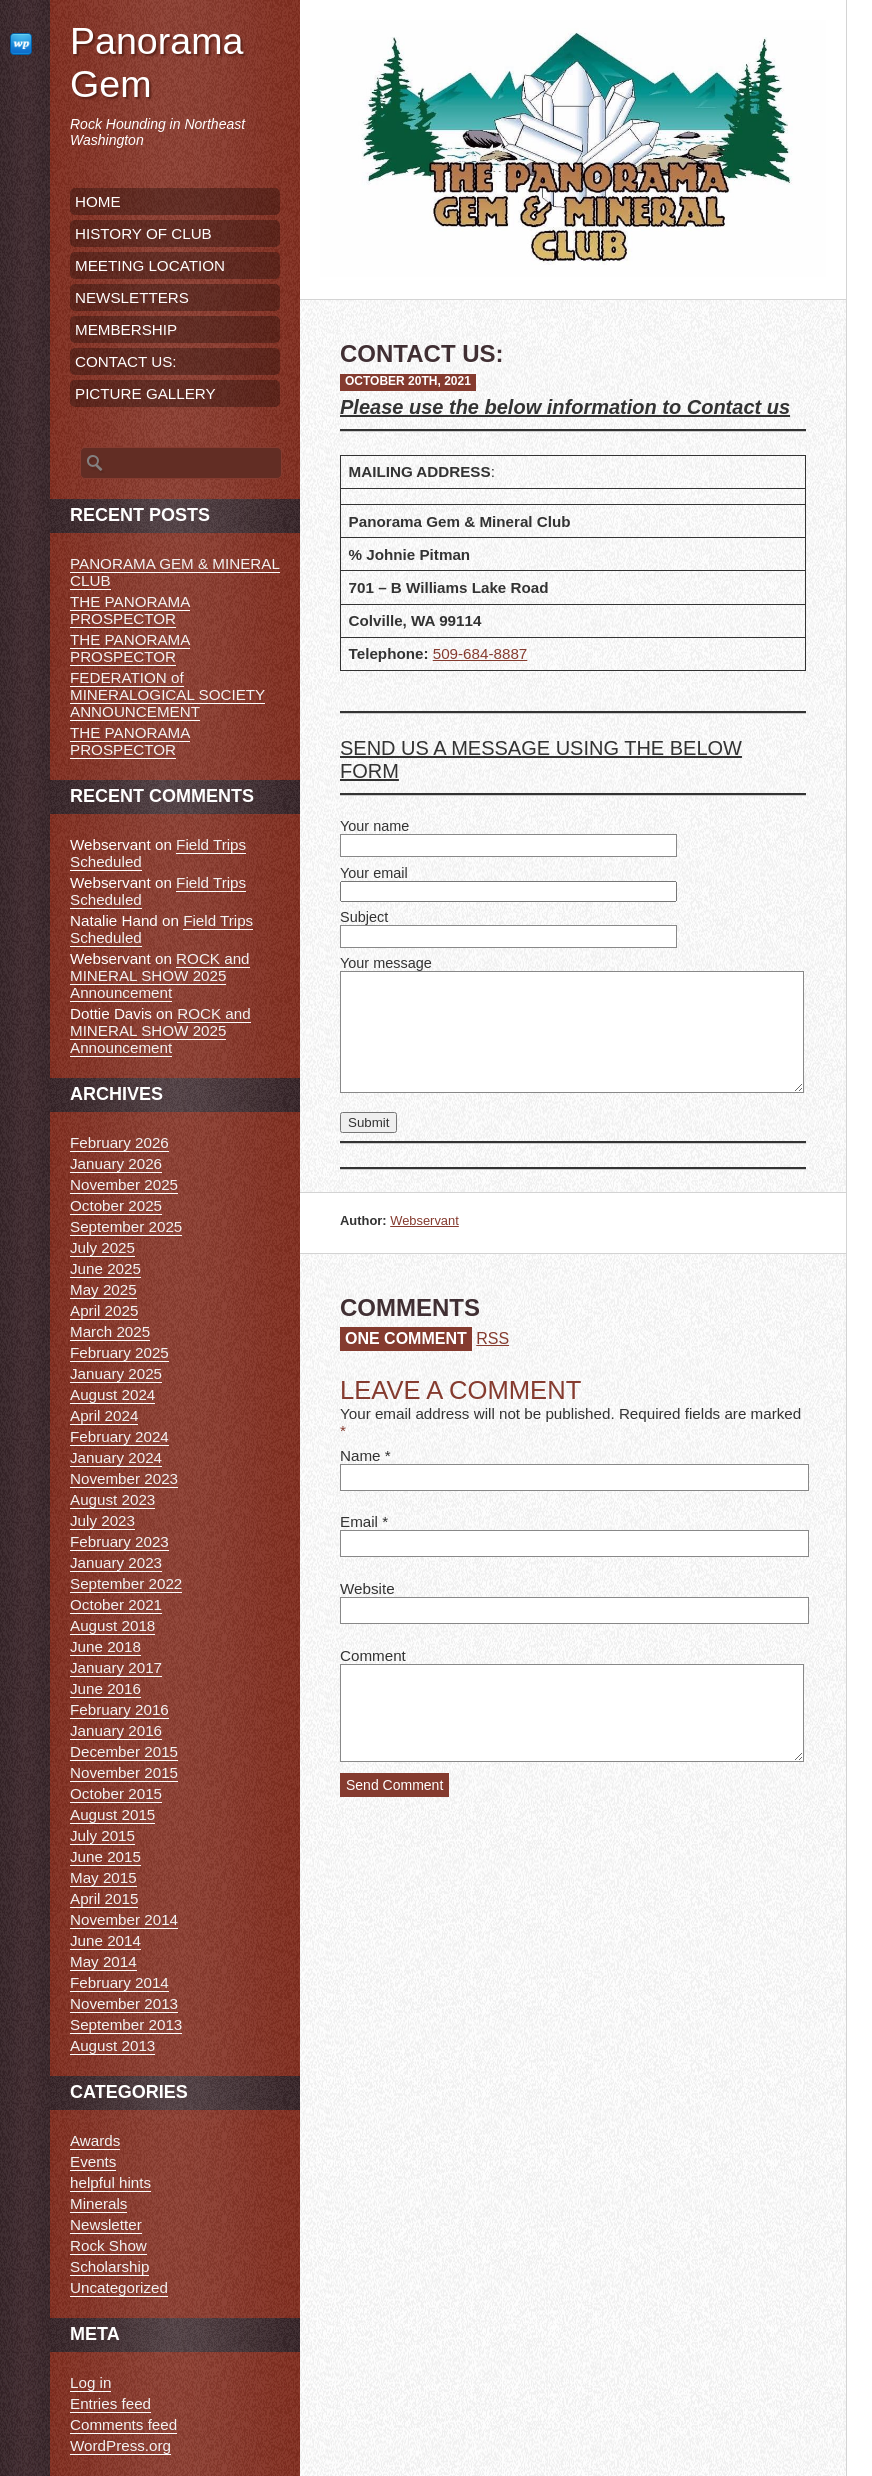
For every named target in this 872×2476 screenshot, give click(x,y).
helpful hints (110, 2182)
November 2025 (124, 1184)
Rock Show (108, 2245)
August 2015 (112, 1814)
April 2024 (104, 1415)
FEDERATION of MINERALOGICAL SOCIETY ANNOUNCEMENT (167, 694)
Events (93, 2161)
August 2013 (112, 2045)
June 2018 (105, 1646)
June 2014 (105, 1940)
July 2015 (102, 1835)
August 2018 (112, 1625)
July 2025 (102, 1247)
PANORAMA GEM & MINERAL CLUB (175, 572)
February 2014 (119, 1982)
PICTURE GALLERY (145, 393)
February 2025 (119, 1352)
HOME (98, 201)
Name (360, 1455)
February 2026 (119, 1142)
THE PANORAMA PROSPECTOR (130, 610)
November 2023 (124, 1478)
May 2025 (103, 1289)
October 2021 (116, 1604)
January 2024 (116, 1457)
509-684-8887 (480, 653)
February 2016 (119, 1709)
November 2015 (124, 1772)
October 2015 (116, 1793)
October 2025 (116, 1205)
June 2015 (105, 1856)
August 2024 (112, 1394)
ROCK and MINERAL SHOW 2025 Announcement (160, 975)
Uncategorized (119, 2287)
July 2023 (102, 1520)
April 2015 (104, 1898)
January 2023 (116, 1562)
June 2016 (105, 1688)
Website (367, 1588)
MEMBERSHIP (126, 329)
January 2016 (116, 1730)
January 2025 (116, 1373)
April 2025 (104, 1310)
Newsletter (106, 2224)
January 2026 (116, 1163)
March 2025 (110, 1331)
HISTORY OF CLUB (143, 233)
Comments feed (123, 2424)
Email (359, 1521)
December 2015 (124, 1751)
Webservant (424, 1220)
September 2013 (126, 2024)
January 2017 (116, 1667)
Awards (95, 2140)
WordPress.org (120, 2445)
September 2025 (126, 1226)
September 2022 (126, 1583)
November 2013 (124, 2003)
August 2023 (112, 1499)
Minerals (98, 2203)
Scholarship (109, 2266)
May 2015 (103, 1877)
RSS (492, 1338)
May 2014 (103, 1961)
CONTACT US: (126, 361)
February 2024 (119, 1436)
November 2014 (124, 1919)
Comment (373, 1655)
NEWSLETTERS (132, 297)
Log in (90, 2382)
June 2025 (105, 1268)
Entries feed (110, 2403)
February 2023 (119, 1541)
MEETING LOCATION (150, 265)
